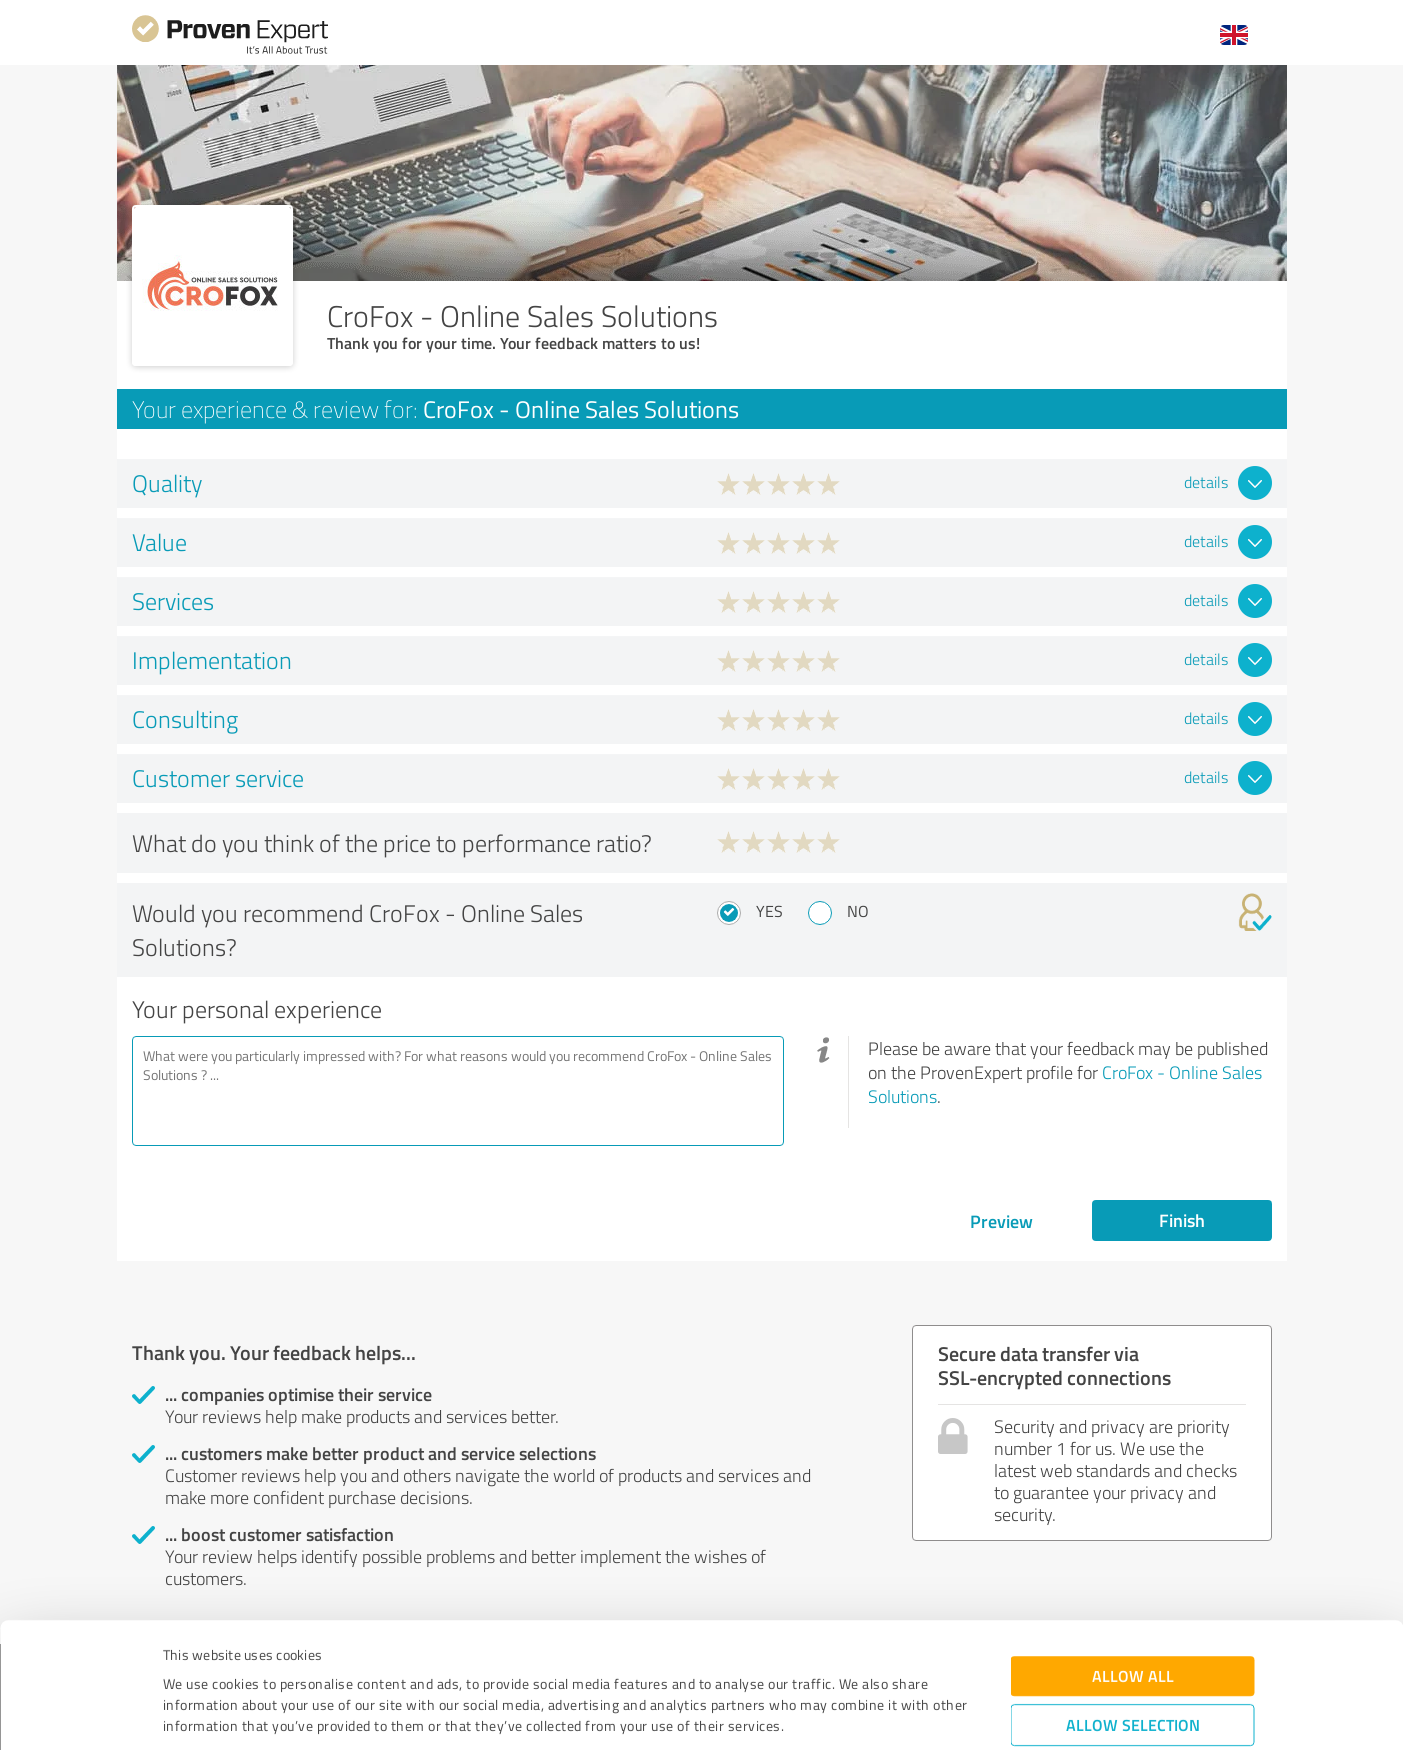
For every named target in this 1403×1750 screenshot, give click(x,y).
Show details (827, 1712)
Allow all (1133, 1564)
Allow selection (1133, 1613)
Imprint (186, 1656)
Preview (1001, 1221)
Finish (1182, 1220)
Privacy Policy (263, 1656)
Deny (1132, 1675)
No (858, 911)
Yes (769, 911)
